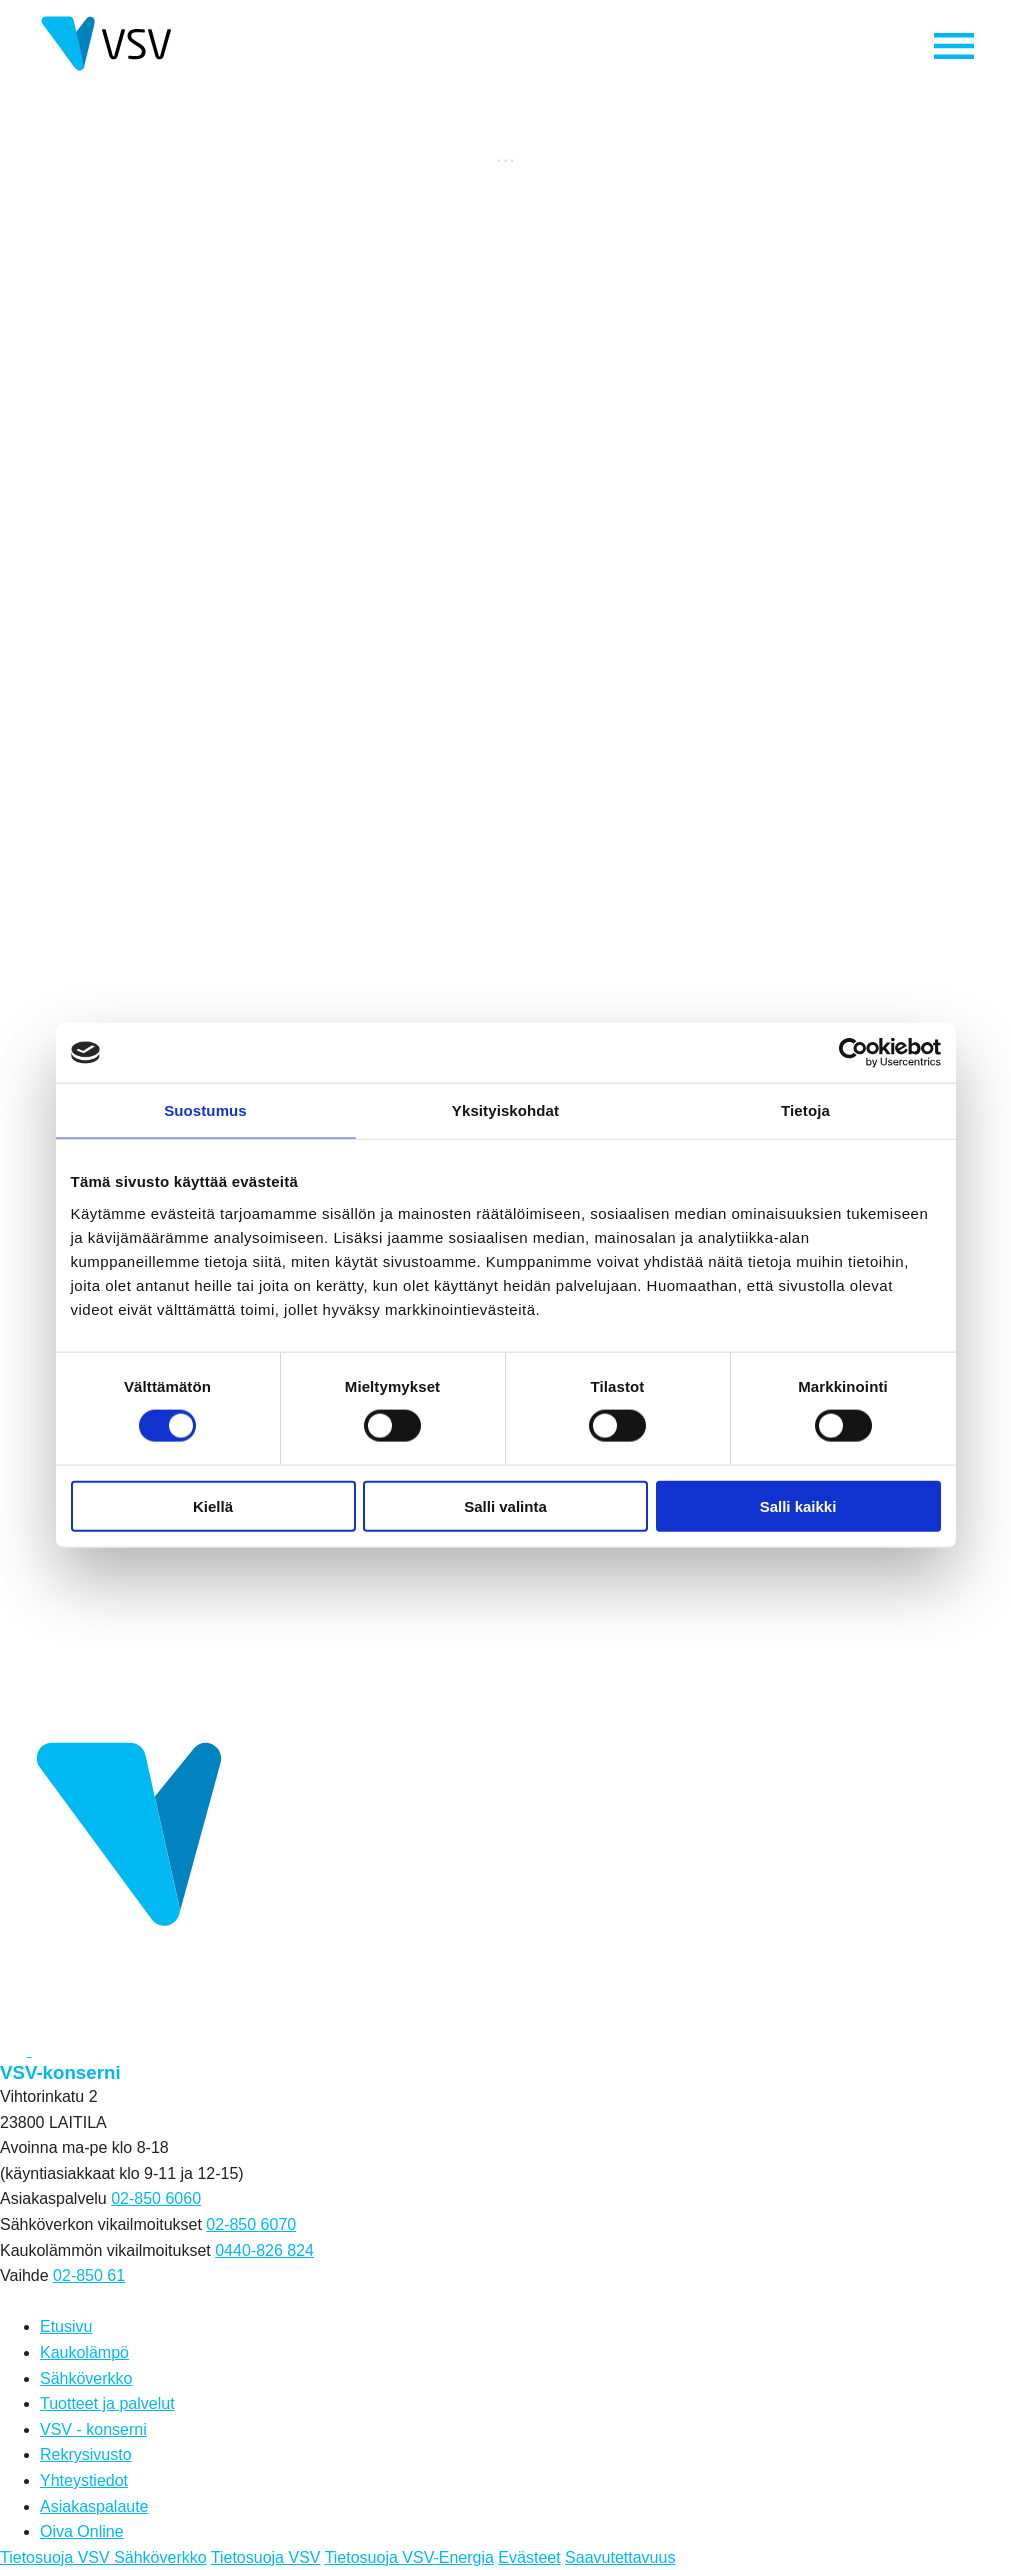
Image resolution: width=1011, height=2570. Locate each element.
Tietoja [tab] (805, 1110)
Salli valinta (505, 1505)
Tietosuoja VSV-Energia (409, 2557)
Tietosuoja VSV (266, 2557)
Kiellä (213, 1505)
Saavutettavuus (620, 2557)
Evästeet (529, 2557)
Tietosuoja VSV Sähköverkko (103, 2557)
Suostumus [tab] (205, 1110)
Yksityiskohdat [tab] (505, 1110)
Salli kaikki (798, 1505)
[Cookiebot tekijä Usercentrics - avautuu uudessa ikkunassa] (853, 1053)
